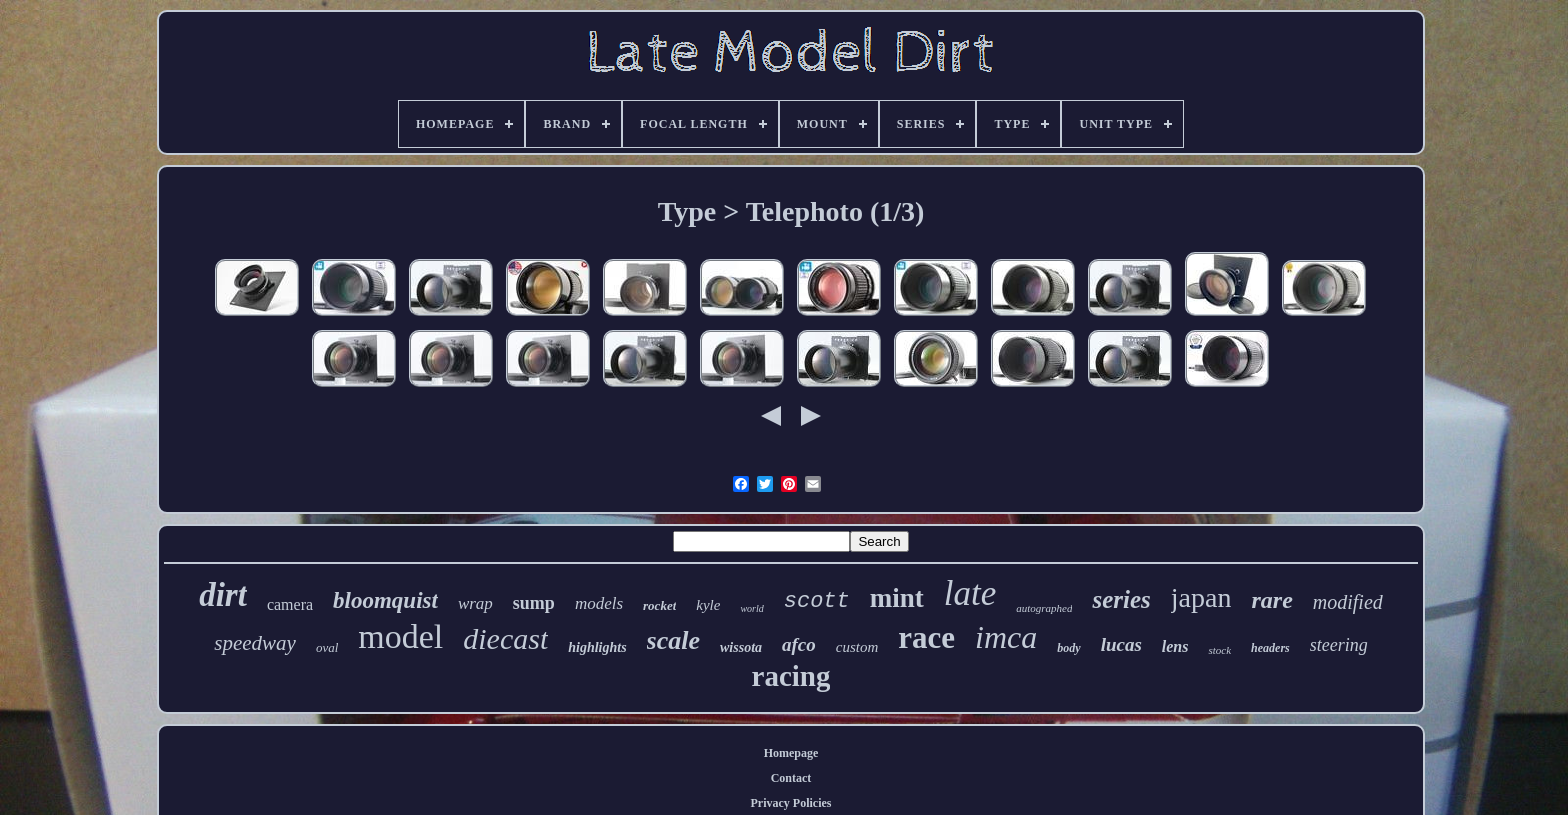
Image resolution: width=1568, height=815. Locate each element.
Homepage (791, 753)
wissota (741, 647)
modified (1348, 602)
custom (857, 647)
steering (1339, 645)
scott (817, 601)
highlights (597, 647)
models (599, 603)
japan (1201, 597)
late (970, 593)
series (1121, 599)
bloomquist (385, 600)
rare (1271, 600)
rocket (659, 605)
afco (799, 644)
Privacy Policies (791, 803)
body (1068, 648)
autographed (1044, 608)
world (751, 608)
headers (1270, 648)
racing (791, 676)
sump (534, 603)
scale (673, 640)
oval (327, 647)
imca (1006, 637)
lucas (1121, 644)
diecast (505, 638)
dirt (223, 595)
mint (897, 598)
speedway (255, 643)
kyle (708, 605)
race (926, 637)
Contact (791, 778)
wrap (475, 603)
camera (290, 604)
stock (1219, 650)
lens (1175, 646)
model (400, 636)
